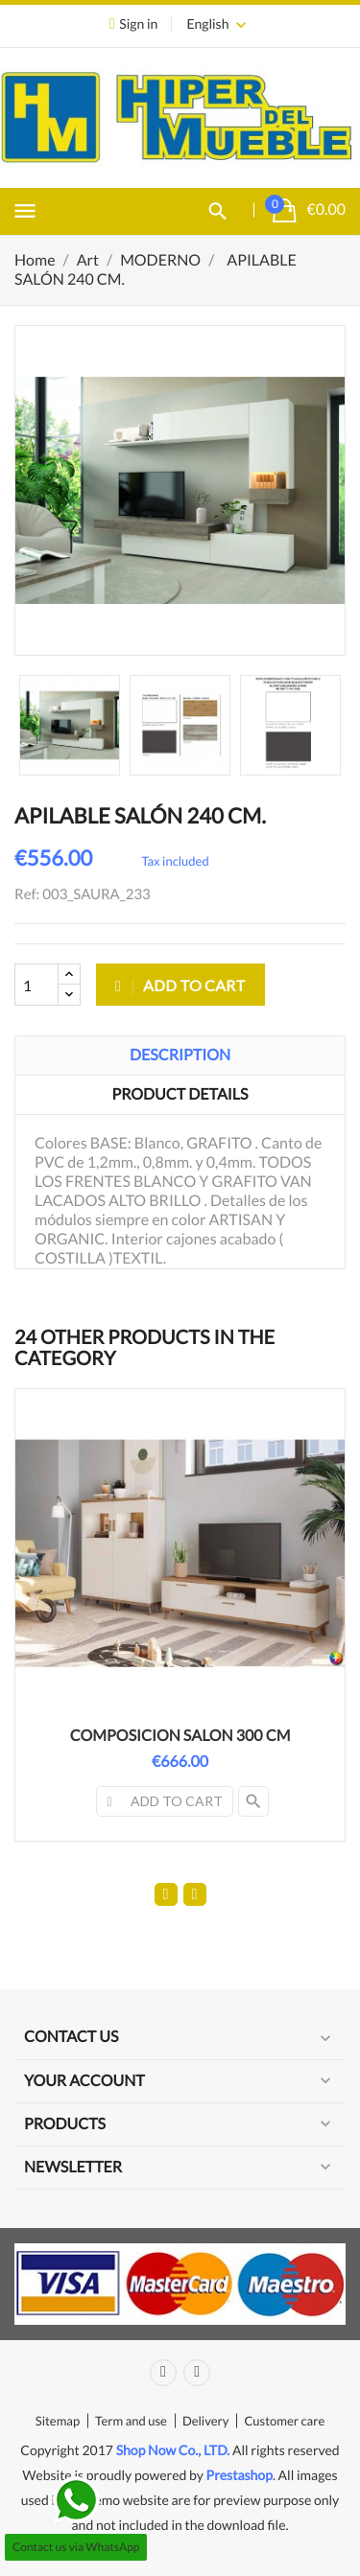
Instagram (196, 2372)
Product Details (180, 1094)
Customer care (284, 2420)
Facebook (163, 2372)
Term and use (131, 2420)
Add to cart (180, 985)
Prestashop (239, 2475)
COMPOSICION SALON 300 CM (180, 1736)
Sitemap (58, 2420)
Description (180, 1055)
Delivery (205, 2420)
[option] (69, 725)
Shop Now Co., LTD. (173, 2450)
